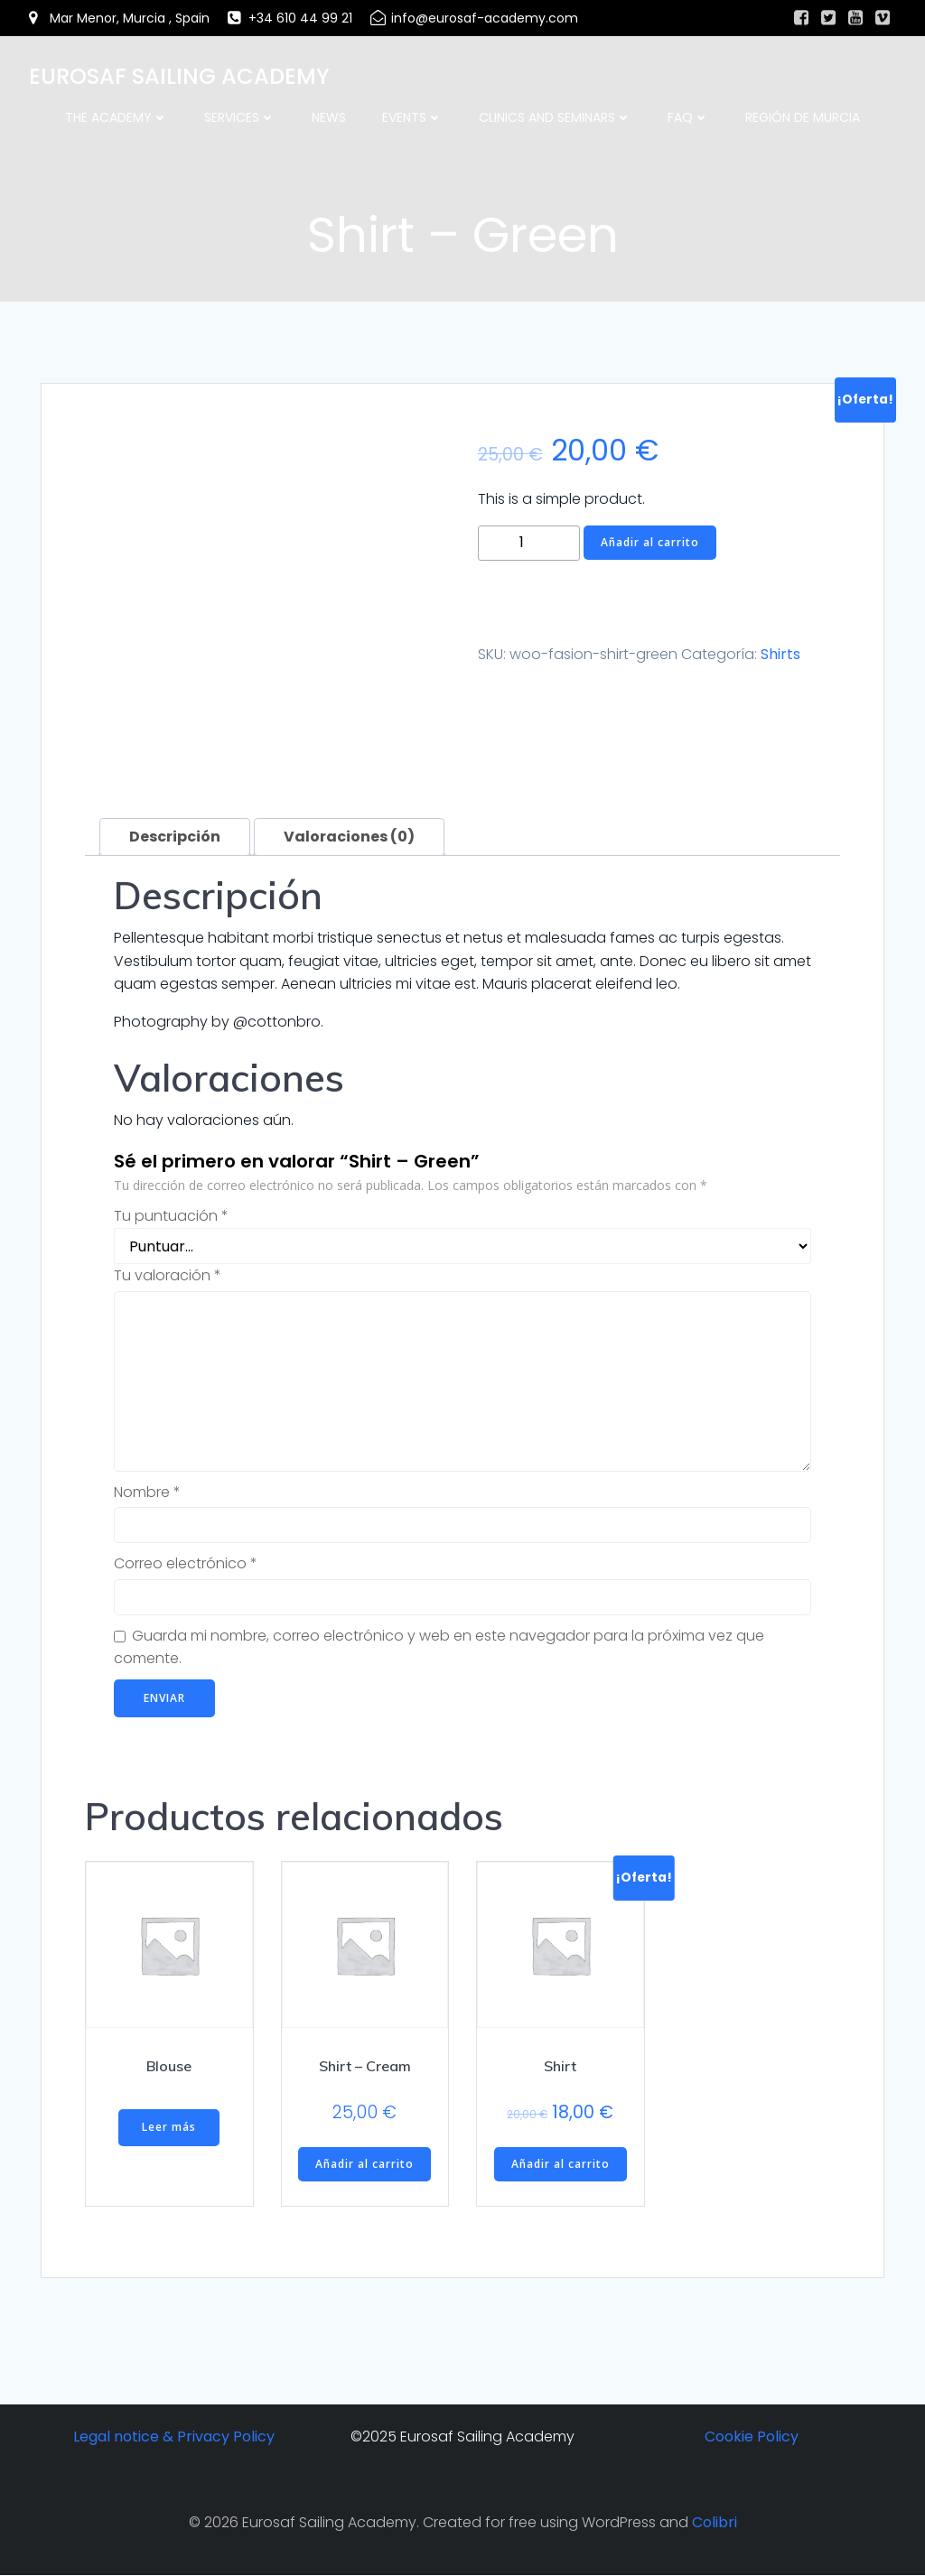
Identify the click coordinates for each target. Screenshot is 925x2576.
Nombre (147, 1492)
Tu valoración (167, 1275)
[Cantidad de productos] (529, 543)
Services (240, 117)
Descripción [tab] (174, 836)
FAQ (688, 117)
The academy (116, 117)
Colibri (714, 2522)
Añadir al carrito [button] (364, 2163)
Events (412, 117)
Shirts (780, 654)
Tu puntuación (171, 1216)
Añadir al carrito (650, 542)
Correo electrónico (185, 1563)
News (329, 117)
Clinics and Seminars (555, 117)
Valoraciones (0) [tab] (349, 836)
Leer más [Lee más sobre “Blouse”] (169, 2127)
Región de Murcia (802, 117)
